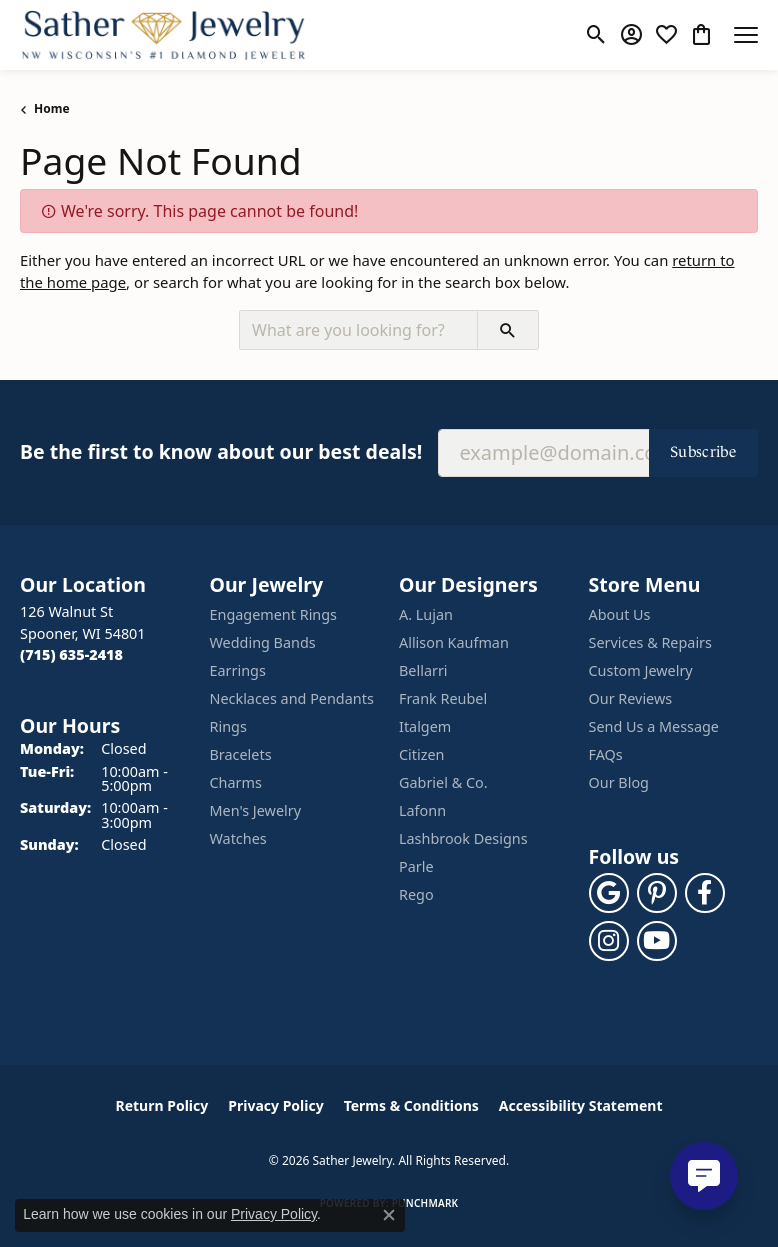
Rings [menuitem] (228, 726)
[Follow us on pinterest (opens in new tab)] (657, 893)
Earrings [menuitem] (238, 670)
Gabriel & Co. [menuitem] (443, 782)
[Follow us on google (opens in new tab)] (609, 893)
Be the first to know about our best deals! (221, 451)
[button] (596, 35)
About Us (620, 614)
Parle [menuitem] (416, 866)
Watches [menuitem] (238, 838)
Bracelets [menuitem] (241, 754)
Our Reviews (631, 698)
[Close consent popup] (389, 1215)
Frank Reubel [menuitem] (443, 698)
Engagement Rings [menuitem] (274, 614)
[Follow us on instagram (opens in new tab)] (609, 941)
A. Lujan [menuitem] (426, 614)
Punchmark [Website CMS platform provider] (425, 1203)
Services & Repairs (650, 642)
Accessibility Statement (581, 1105)
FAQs (606, 754)
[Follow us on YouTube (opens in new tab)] (657, 941)
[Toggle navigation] (746, 35)
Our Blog (619, 782)
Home (52, 108)
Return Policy (162, 1105)
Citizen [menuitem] (422, 754)
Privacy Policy (275, 1105)
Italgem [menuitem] (425, 726)
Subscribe (703, 451)
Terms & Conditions (411, 1105)
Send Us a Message (654, 726)
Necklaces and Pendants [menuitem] (292, 698)
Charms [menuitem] (236, 782)
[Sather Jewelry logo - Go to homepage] (164, 35)
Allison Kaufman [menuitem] (454, 642)
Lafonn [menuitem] (422, 810)
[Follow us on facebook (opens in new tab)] (705, 893)
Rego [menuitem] (416, 894)
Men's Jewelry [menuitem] (256, 810)
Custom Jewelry (641, 670)
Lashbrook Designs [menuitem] (463, 838)
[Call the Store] (71, 654)
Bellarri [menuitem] (423, 670)
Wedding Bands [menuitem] (263, 642)
